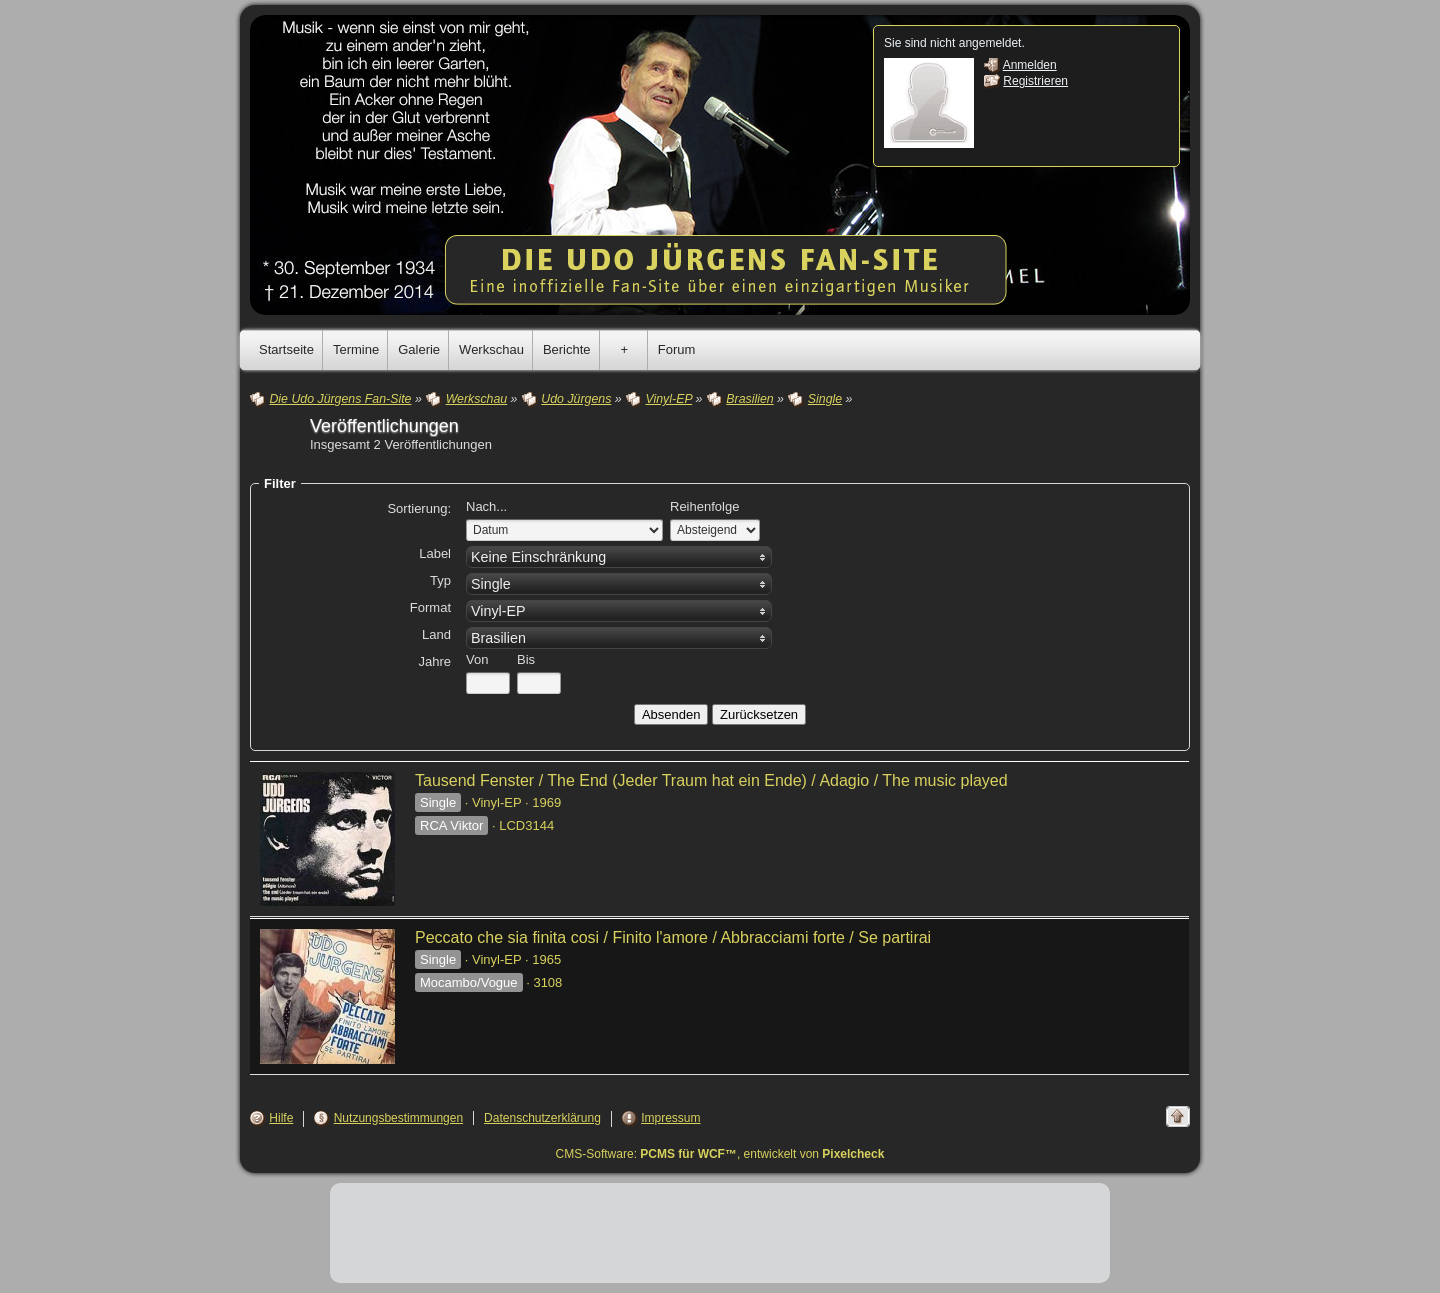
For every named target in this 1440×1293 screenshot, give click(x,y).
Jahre (434, 661)
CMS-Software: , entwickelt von (720, 1154)
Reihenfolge (704, 506)
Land (436, 634)
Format (430, 607)
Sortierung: (419, 508)
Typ (440, 580)
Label (435, 553)
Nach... (486, 506)
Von (477, 659)
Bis (526, 659)
